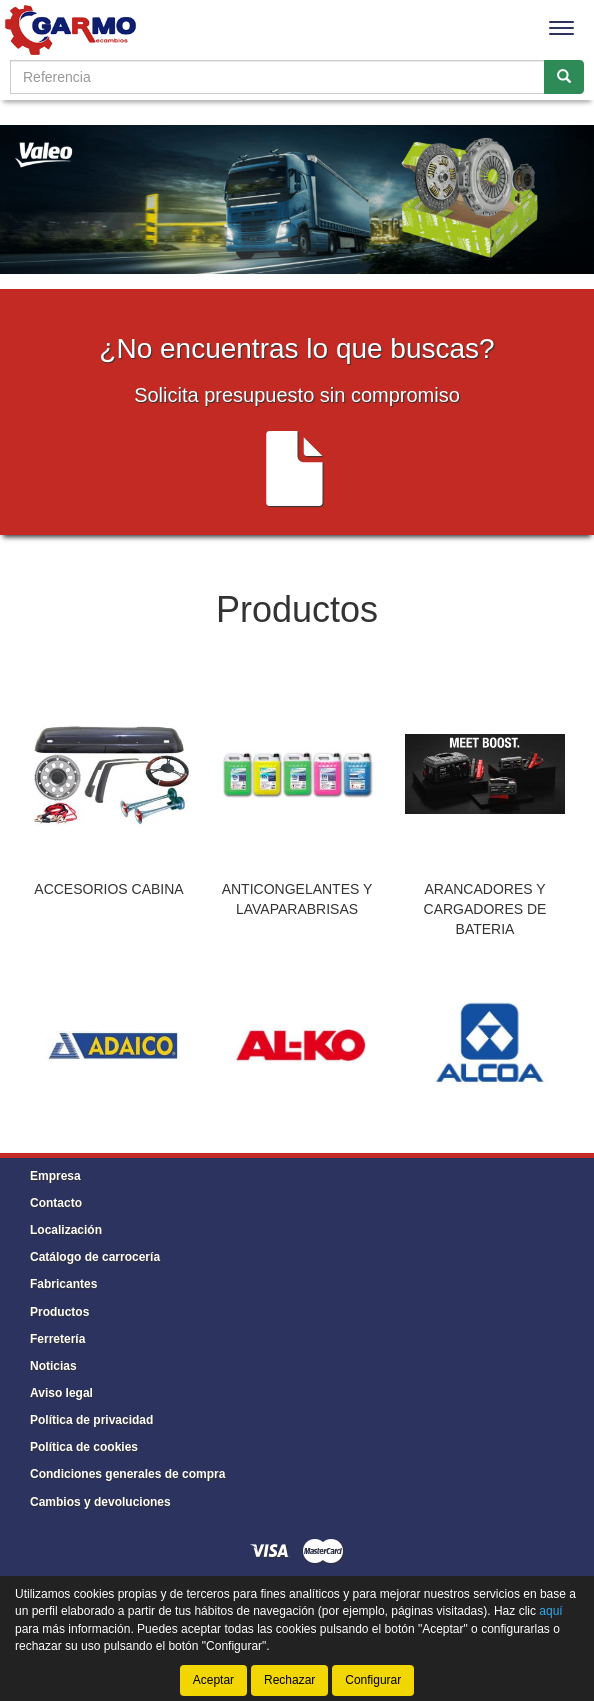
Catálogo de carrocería (95, 1257)
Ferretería (57, 1339)
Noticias (53, 1366)
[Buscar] (564, 77)
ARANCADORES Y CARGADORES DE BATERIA (485, 909)
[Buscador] (277, 77)
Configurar (373, 1680)
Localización (66, 1230)
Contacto (56, 1203)
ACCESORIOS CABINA (108, 889)
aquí (550, 1611)
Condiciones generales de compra (127, 1474)
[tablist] (297, 811)
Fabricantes (63, 1284)
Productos (59, 1312)
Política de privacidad (91, 1420)
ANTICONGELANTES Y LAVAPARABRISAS (297, 899)
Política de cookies (84, 1447)
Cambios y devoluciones (100, 1502)
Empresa (55, 1176)
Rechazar (289, 1680)
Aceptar (213, 1680)
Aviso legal (61, 1393)
